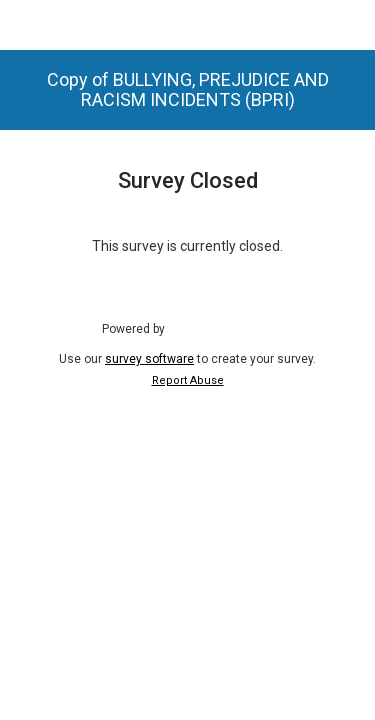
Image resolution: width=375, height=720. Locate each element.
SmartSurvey (223, 328)
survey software (149, 359)
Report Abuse (188, 380)
